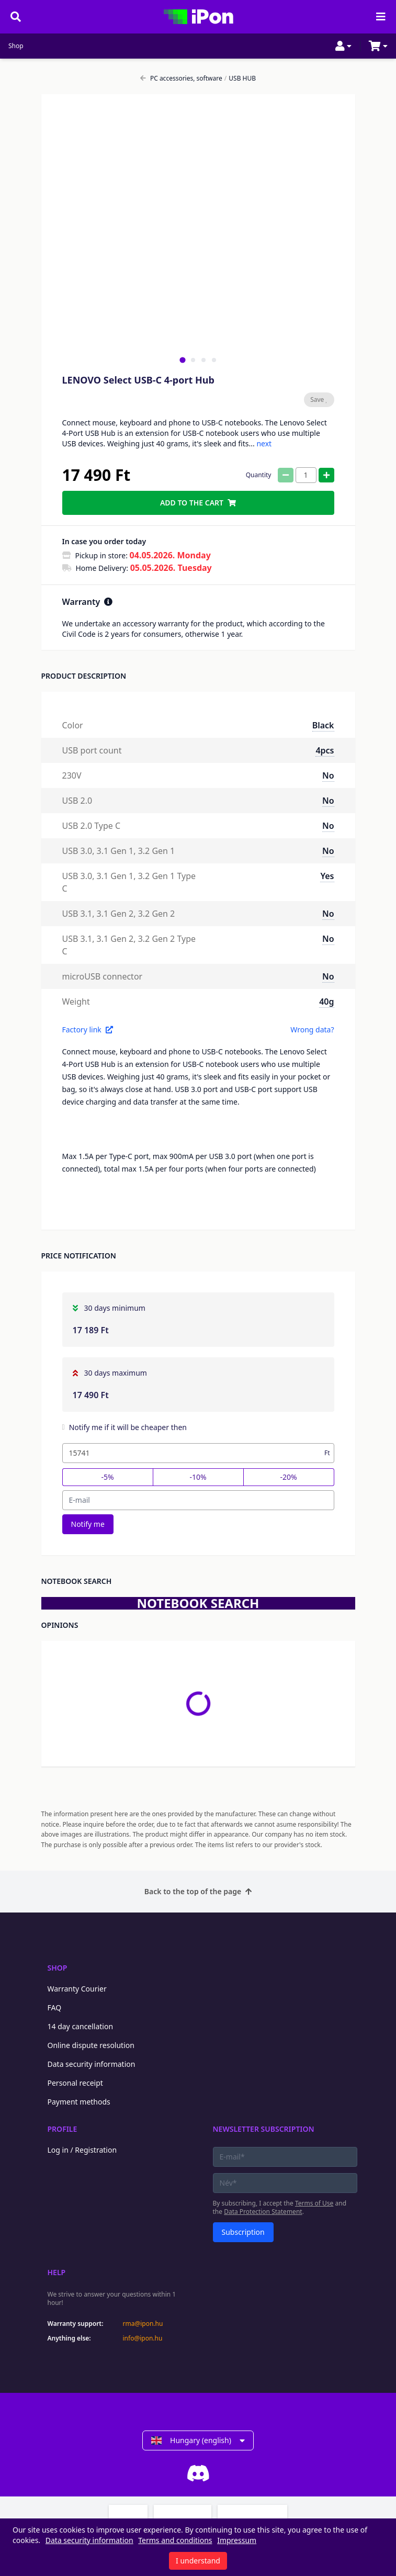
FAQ (55, 2007)
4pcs (324, 750)
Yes (327, 876)
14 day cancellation (81, 2026)
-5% (107, 1477)
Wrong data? (312, 1029)
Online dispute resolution (91, 2045)
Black (323, 725)
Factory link (87, 1029)
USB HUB (240, 78)
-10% (197, 1477)
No (328, 775)
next (263, 443)
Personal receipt (75, 2083)
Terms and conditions (175, 2540)
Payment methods (79, 2102)
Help (57, 2272)
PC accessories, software (181, 78)
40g (326, 1001)
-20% (288, 1477)
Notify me (88, 1524)
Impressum (236, 2540)
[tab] (182, 360)
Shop (16, 46)
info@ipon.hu (143, 2338)
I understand (198, 2561)
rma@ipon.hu (143, 2324)
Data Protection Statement (263, 2211)
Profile (62, 2129)
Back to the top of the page (198, 1891)
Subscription (243, 2232)
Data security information (91, 2064)
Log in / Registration (82, 2150)
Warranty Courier (77, 1989)
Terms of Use (314, 2203)
